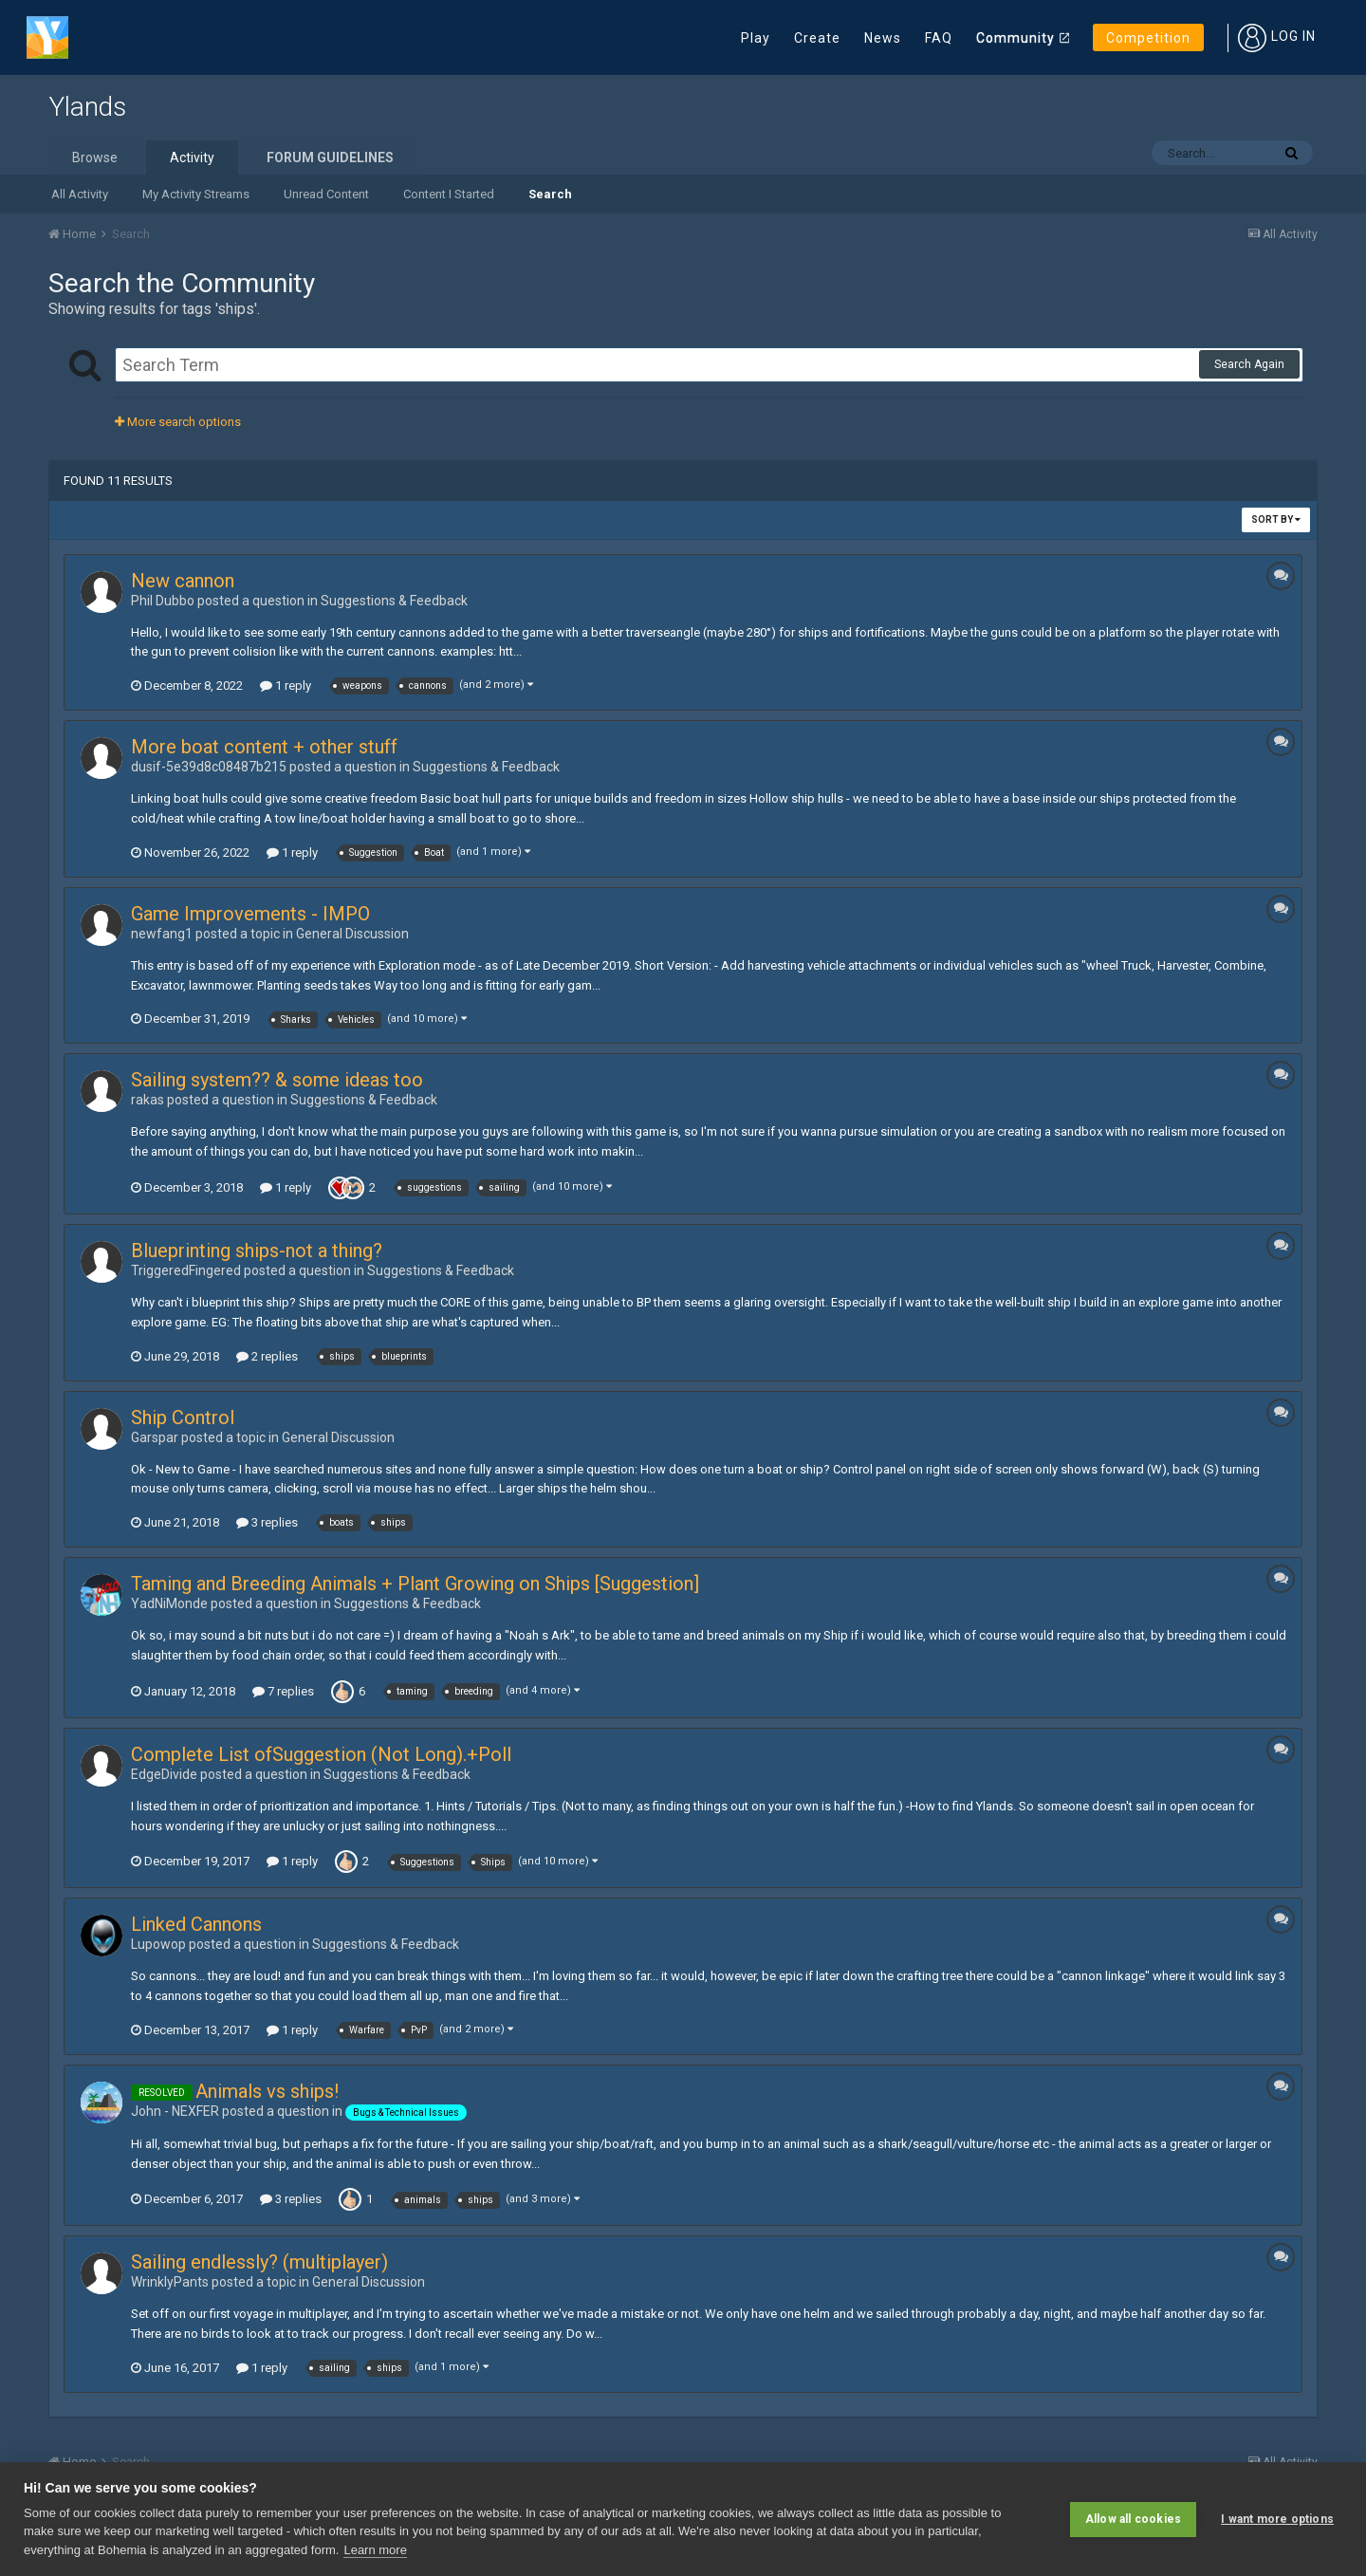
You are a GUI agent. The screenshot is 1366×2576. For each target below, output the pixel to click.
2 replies (267, 1356)
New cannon (182, 580)
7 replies (283, 1691)
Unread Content (326, 194)
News (882, 38)
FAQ (938, 38)
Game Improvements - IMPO (250, 913)
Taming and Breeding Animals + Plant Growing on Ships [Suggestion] (415, 1583)
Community (1015, 38)
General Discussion (352, 933)
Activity (192, 157)
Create (817, 38)
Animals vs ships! (267, 2091)
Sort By (1276, 519)
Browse (95, 157)
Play (755, 38)
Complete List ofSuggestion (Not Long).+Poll (321, 1754)
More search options (178, 422)
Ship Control (182, 1417)
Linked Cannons (196, 1924)
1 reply (285, 685)
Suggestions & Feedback (394, 600)
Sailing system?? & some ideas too (277, 1079)
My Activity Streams (195, 194)
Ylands (87, 106)
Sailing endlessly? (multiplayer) (259, 2262)
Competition (1148, 38)
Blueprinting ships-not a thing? (256, 1250)
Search (550, 194)
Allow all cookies (1133, 2519)
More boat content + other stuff (264, 746)
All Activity (79, 194)
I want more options (1277, 2519)
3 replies (267, 1522)
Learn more (374, 2550)
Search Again (1249, 364)
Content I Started (448, 194)
